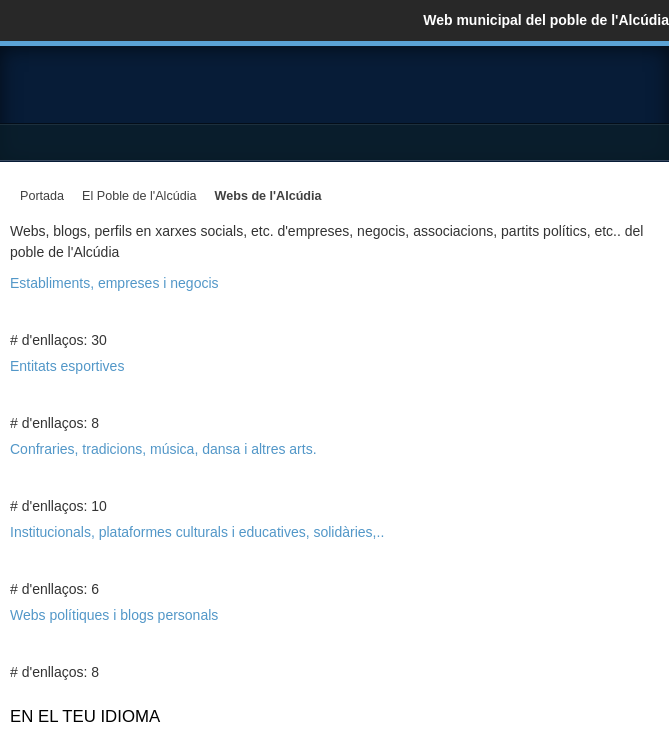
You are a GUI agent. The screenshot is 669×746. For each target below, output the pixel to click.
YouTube (643, 92)
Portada (42, 196)
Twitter (603, 92)
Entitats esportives (67, 366)
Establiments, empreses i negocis (114, 283)
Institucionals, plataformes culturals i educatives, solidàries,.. (197, 532)
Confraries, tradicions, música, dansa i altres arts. (163, 449)
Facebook (563, 92)
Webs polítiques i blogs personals (114, 615)
